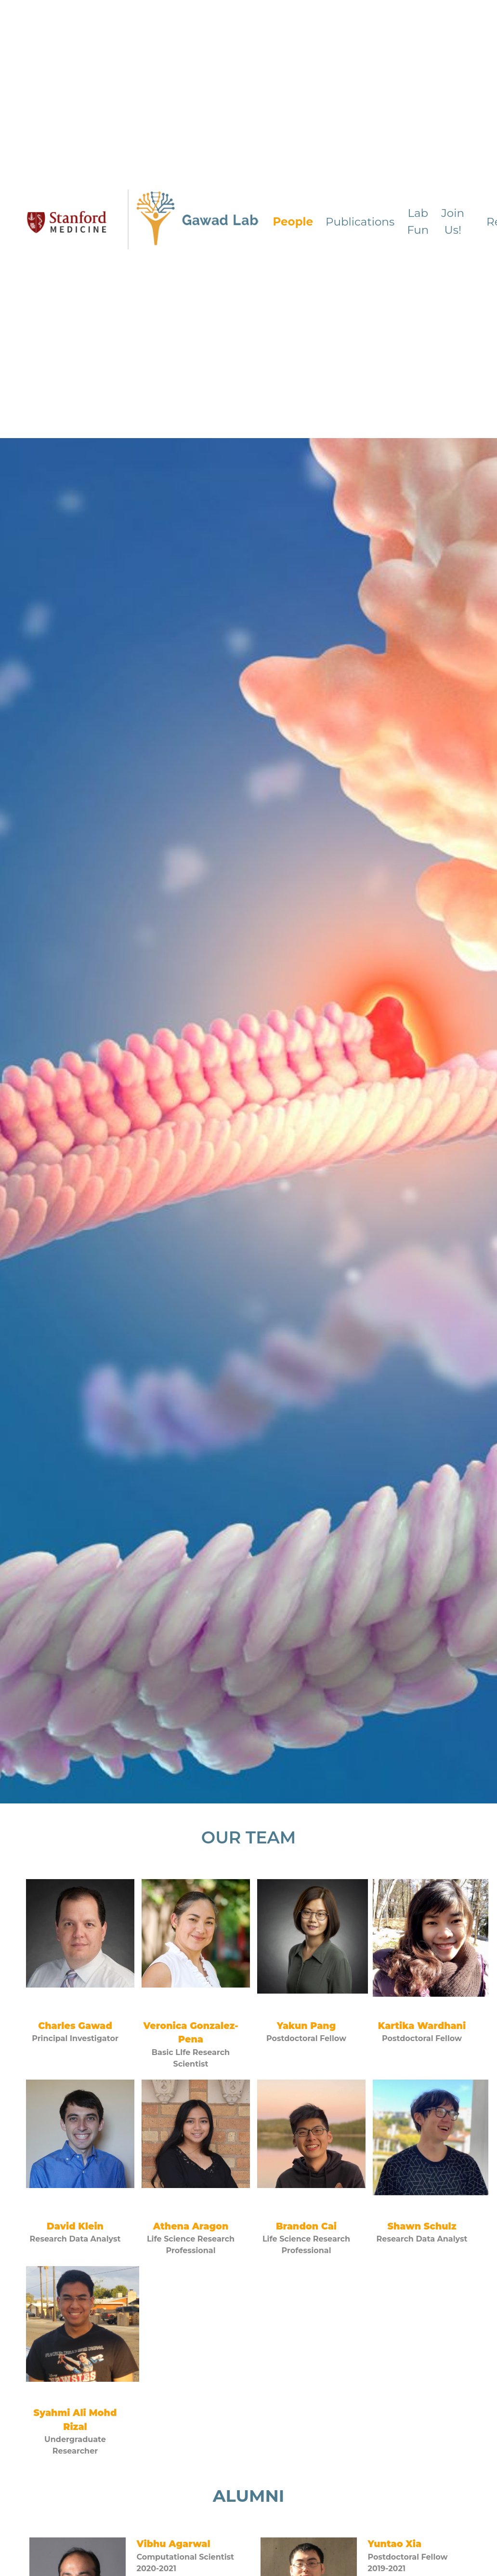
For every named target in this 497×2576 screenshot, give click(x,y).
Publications (360, 221)
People (293, 221)
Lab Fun (418, 221)
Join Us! (452, 221)
